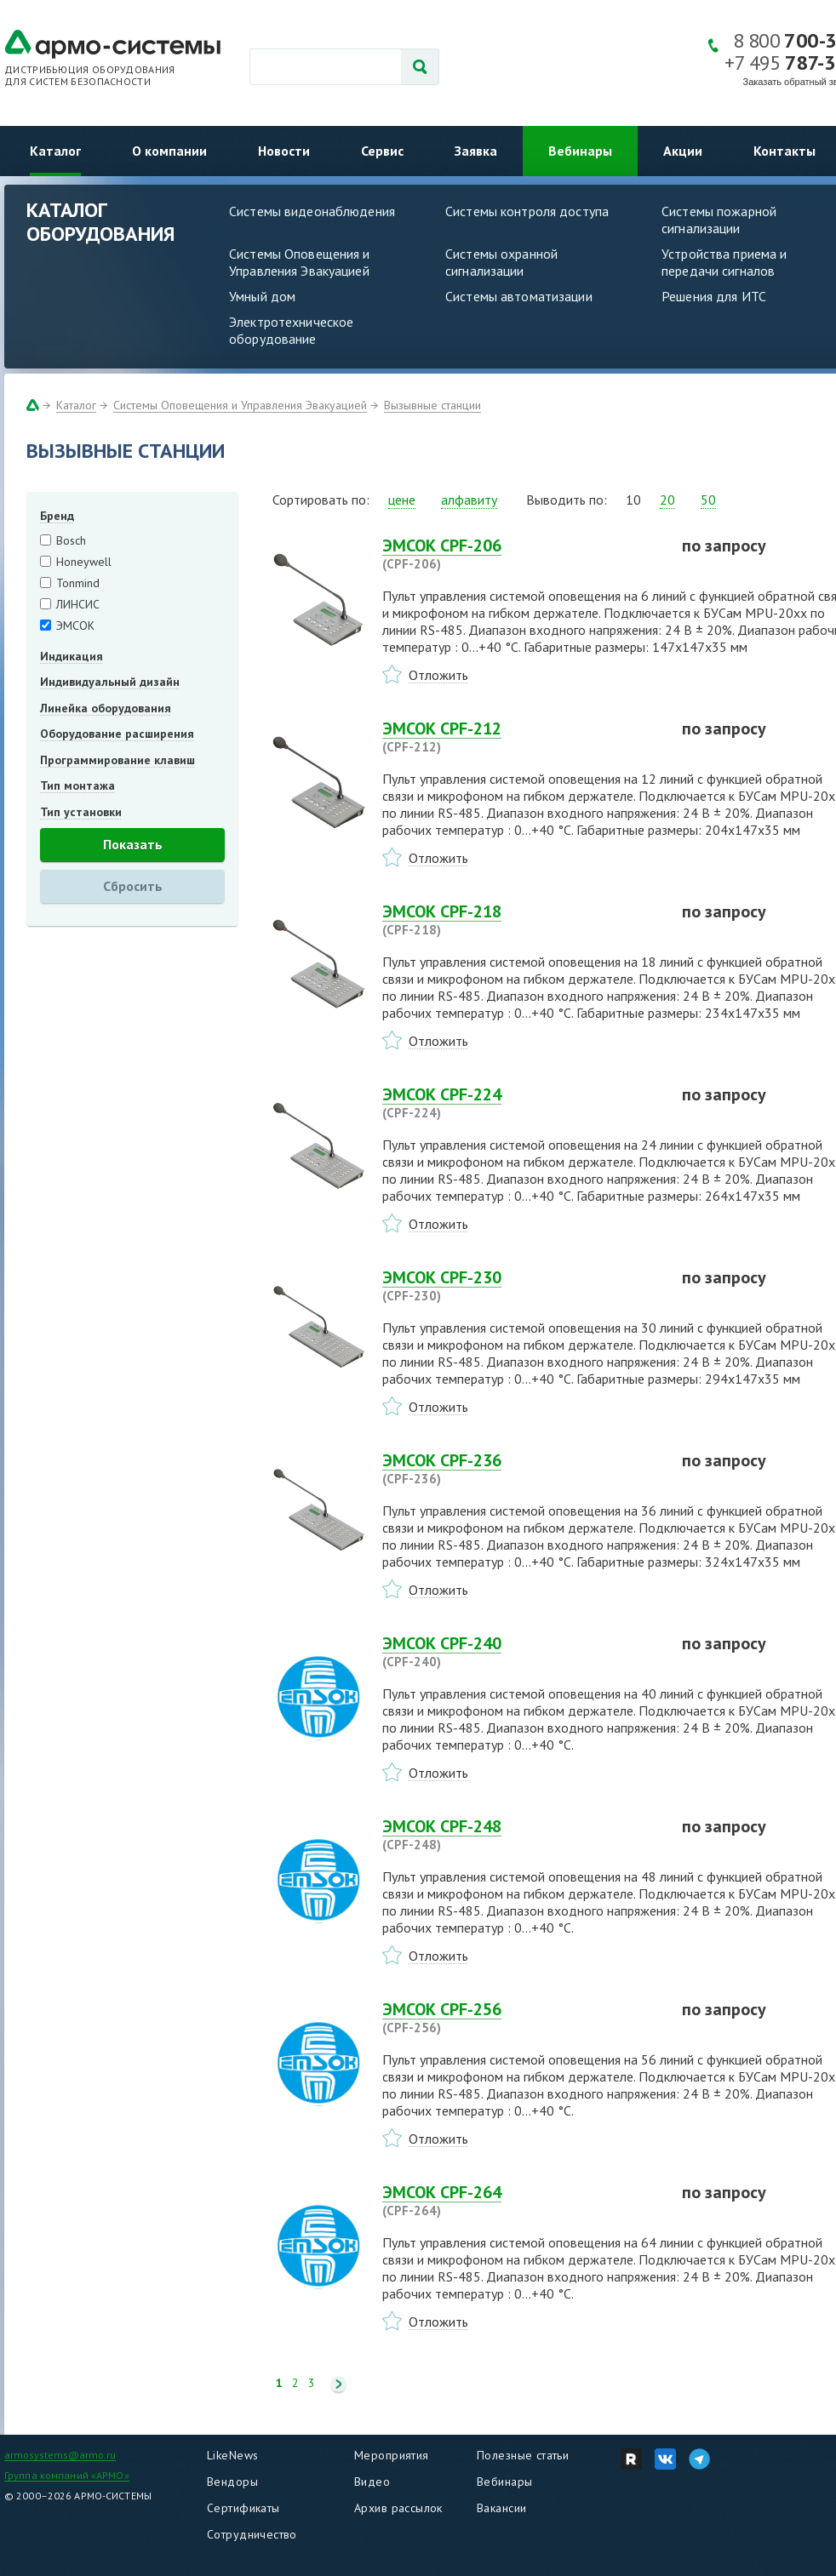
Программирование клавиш (117, 760)
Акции (682, 150)
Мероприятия (391, 2455)
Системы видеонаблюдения (312, 211)
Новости (284, 150)
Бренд (57, 515)
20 (667, 499)
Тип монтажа (77, 785)
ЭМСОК (75, 625)
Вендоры (232, 2481)
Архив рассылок (398, 2508)
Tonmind (78, 583)
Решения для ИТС (713, 296)
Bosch (71, 540)
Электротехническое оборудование (291, 330)
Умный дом (262, 296)
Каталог (55, 150)
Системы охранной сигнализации (501, 262)
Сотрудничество (252, 2534)
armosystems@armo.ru (60, 2454)
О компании (169, 150)
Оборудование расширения (117, 733)
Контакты (784, 150)
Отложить (438, 674)
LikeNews (232, 2455)
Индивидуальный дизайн (110, 681)
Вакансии (501, 2508)
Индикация (71, 656)
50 (708, 499)
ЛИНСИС (78, 604)
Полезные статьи (523, 2455)
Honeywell (84, 561)
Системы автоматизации (519, 296)
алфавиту (469, 499)
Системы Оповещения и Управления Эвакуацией (299, 262)
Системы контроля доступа (527, 211)
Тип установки (81, 812)
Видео (372, 2481)
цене (401, 499)
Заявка (476, 150)
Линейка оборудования (105, 708)
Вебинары (580, 150)
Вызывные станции (432, 405)
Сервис (382, 150)
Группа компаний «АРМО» (66, 2475)
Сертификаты (243, 2508)
